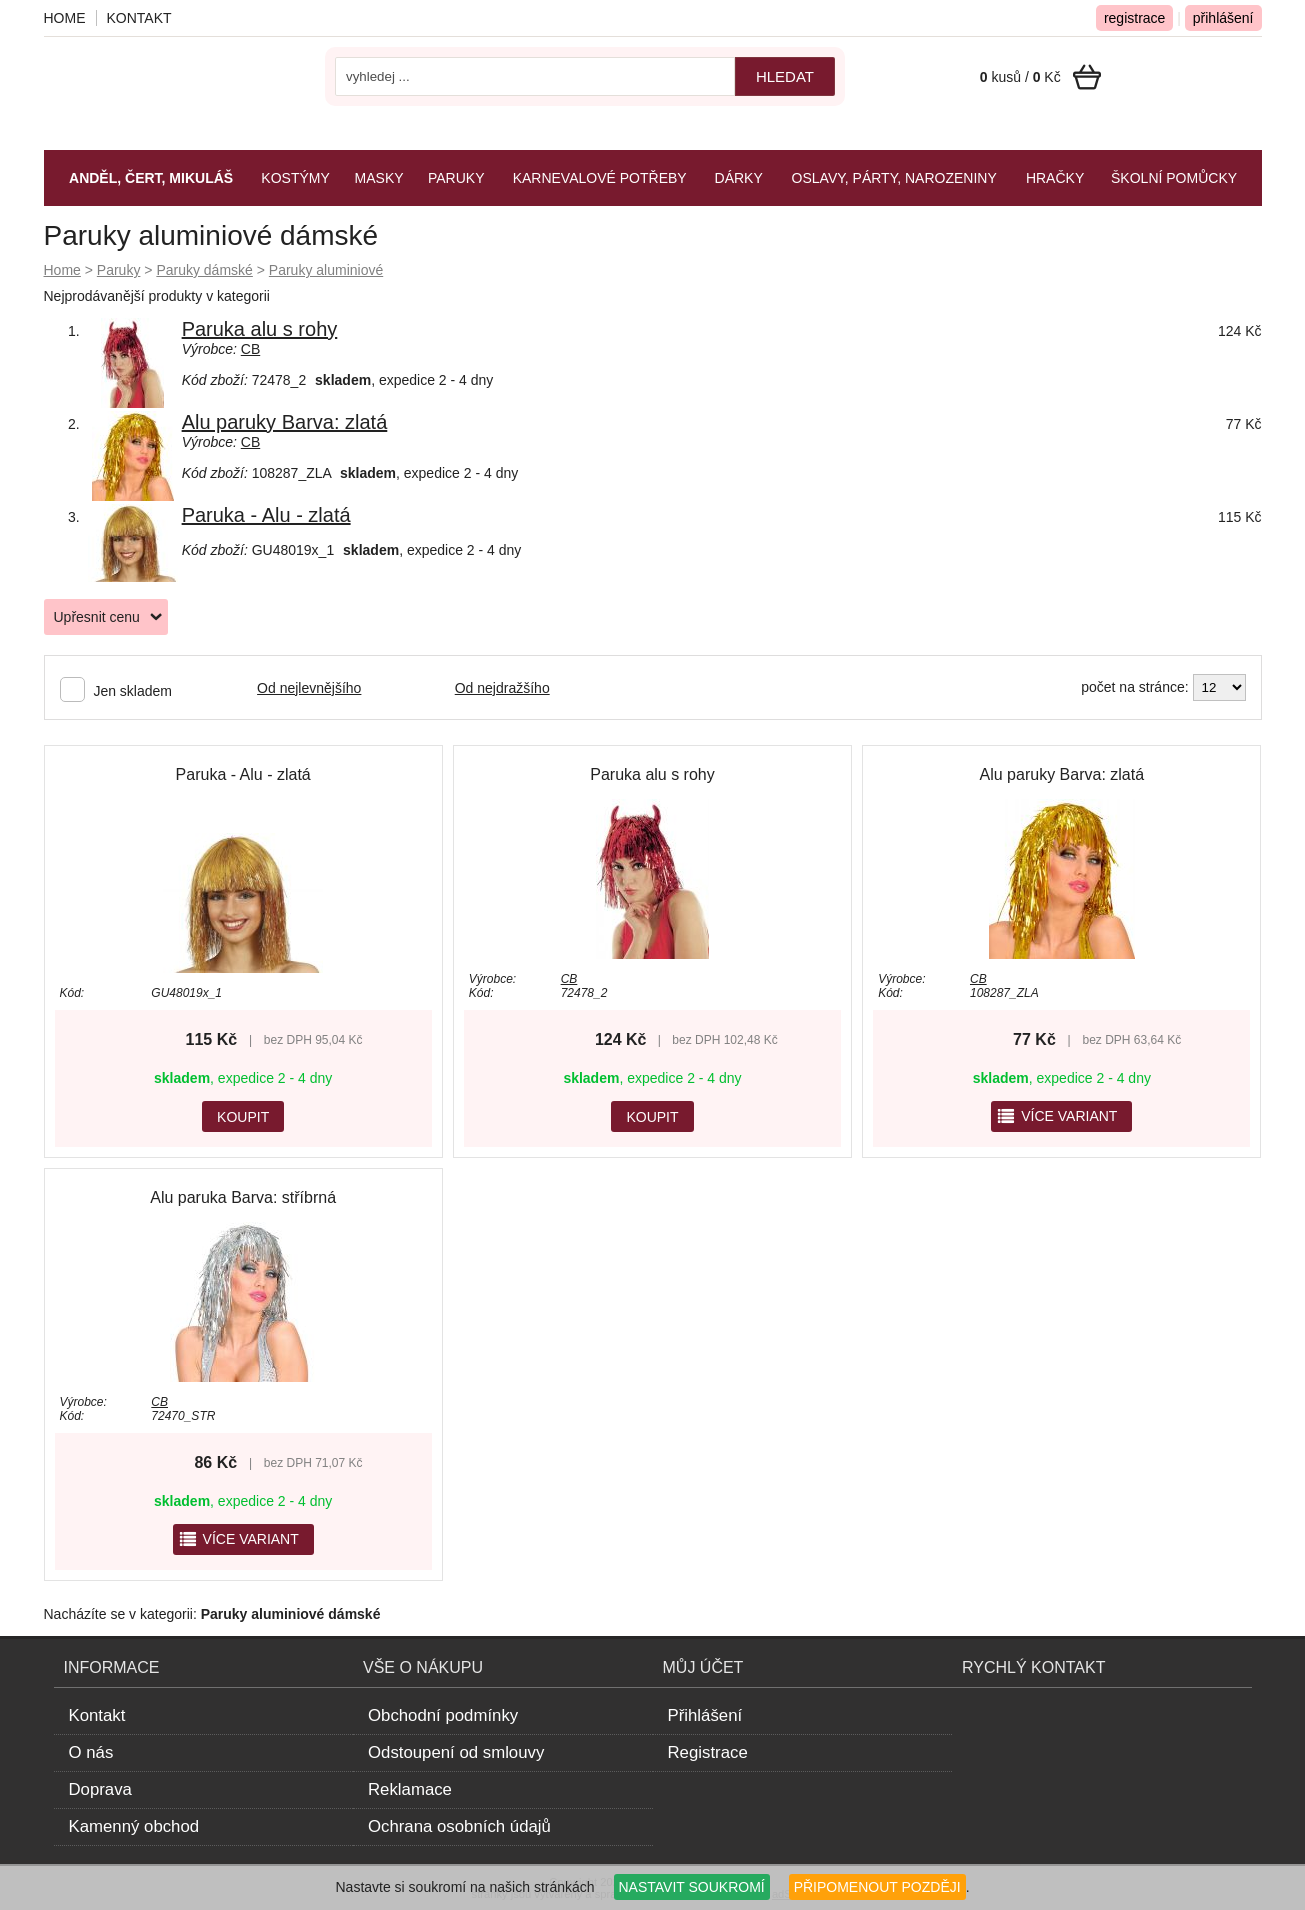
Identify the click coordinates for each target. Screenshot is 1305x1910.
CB (250, 349)
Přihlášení (705, 1715)
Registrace (708, 1752)
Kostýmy (295, 178)
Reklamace (410, 1789)
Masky (379, 178)
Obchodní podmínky (443, 1715)
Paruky (119, 270)
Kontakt (139, 18)
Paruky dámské (204, 270)
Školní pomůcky (1174, 178)
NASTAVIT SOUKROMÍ (692, 1887)
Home (62, 270)
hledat (785, 76)
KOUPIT (243, 1117)
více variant (1056, 1116)
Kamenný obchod (134, 1826)
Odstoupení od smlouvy (456, 1752)
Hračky (1055, 178)
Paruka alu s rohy (260, 329)
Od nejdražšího (502, 688)
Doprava (100, 1789)
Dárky (739, 178)
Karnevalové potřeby (600, 178)
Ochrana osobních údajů (459, 1826)
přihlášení (1223, 18)
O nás (91, 1752)
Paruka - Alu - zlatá (266, 515)
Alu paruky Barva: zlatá (285, 422)
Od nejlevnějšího (309, 688)
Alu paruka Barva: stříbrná (243, 1197)
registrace (1134, 18)
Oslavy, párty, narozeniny (894, 178)
